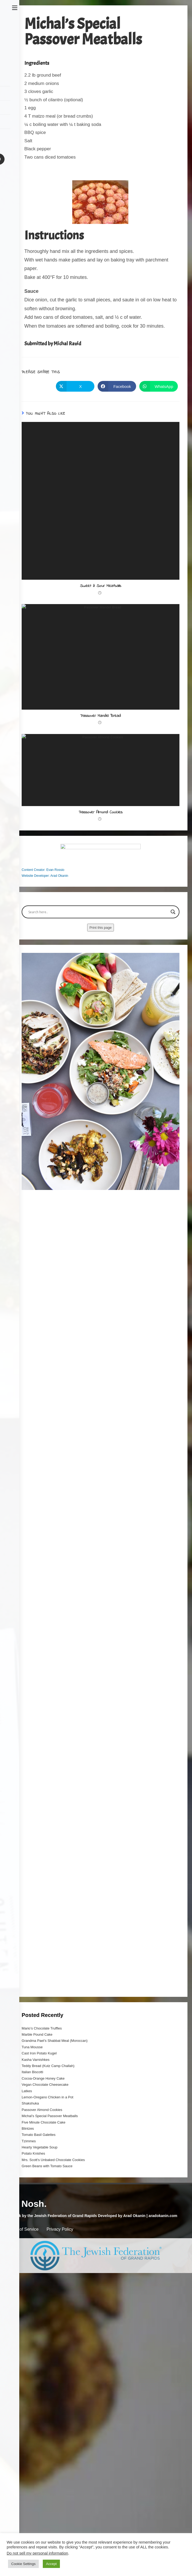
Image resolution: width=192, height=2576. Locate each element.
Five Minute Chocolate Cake (43, 2323)
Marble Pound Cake (37, 2235)
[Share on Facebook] (117, 386)
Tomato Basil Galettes (38, 2336)
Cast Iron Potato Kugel (39, 2254)
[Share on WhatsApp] (158, 386)
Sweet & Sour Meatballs (100, 586)
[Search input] (98, 1113)
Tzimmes (29, 2342)
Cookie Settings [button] (23, 2564)
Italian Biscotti (32, 2273)
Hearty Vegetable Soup (39, 2348)
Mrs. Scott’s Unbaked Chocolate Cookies (53, 2361)
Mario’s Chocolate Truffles (42, 2229)
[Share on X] (75, 386)
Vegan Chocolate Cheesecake (45, 2285)
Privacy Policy (60, 2430)
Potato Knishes (33, 2355)
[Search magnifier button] (173, 1113)
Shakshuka (30, 2304)
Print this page (100, 1128)
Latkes (27, 2292)
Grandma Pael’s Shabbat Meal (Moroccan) (54, 2242)
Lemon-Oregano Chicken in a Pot (47, 2298)
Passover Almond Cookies (100, 951)
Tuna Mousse (32, 2248)
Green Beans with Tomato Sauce (47, 2367)
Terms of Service (23, 2430)
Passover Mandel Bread (100, 768)
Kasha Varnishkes (35, 2261)
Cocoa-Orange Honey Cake (43, 2279)
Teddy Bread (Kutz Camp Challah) (48, 2267)
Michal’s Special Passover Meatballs (50, 2317)
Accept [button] (51, 2564)
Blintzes (28, 2329)
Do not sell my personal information (37, 2553)
